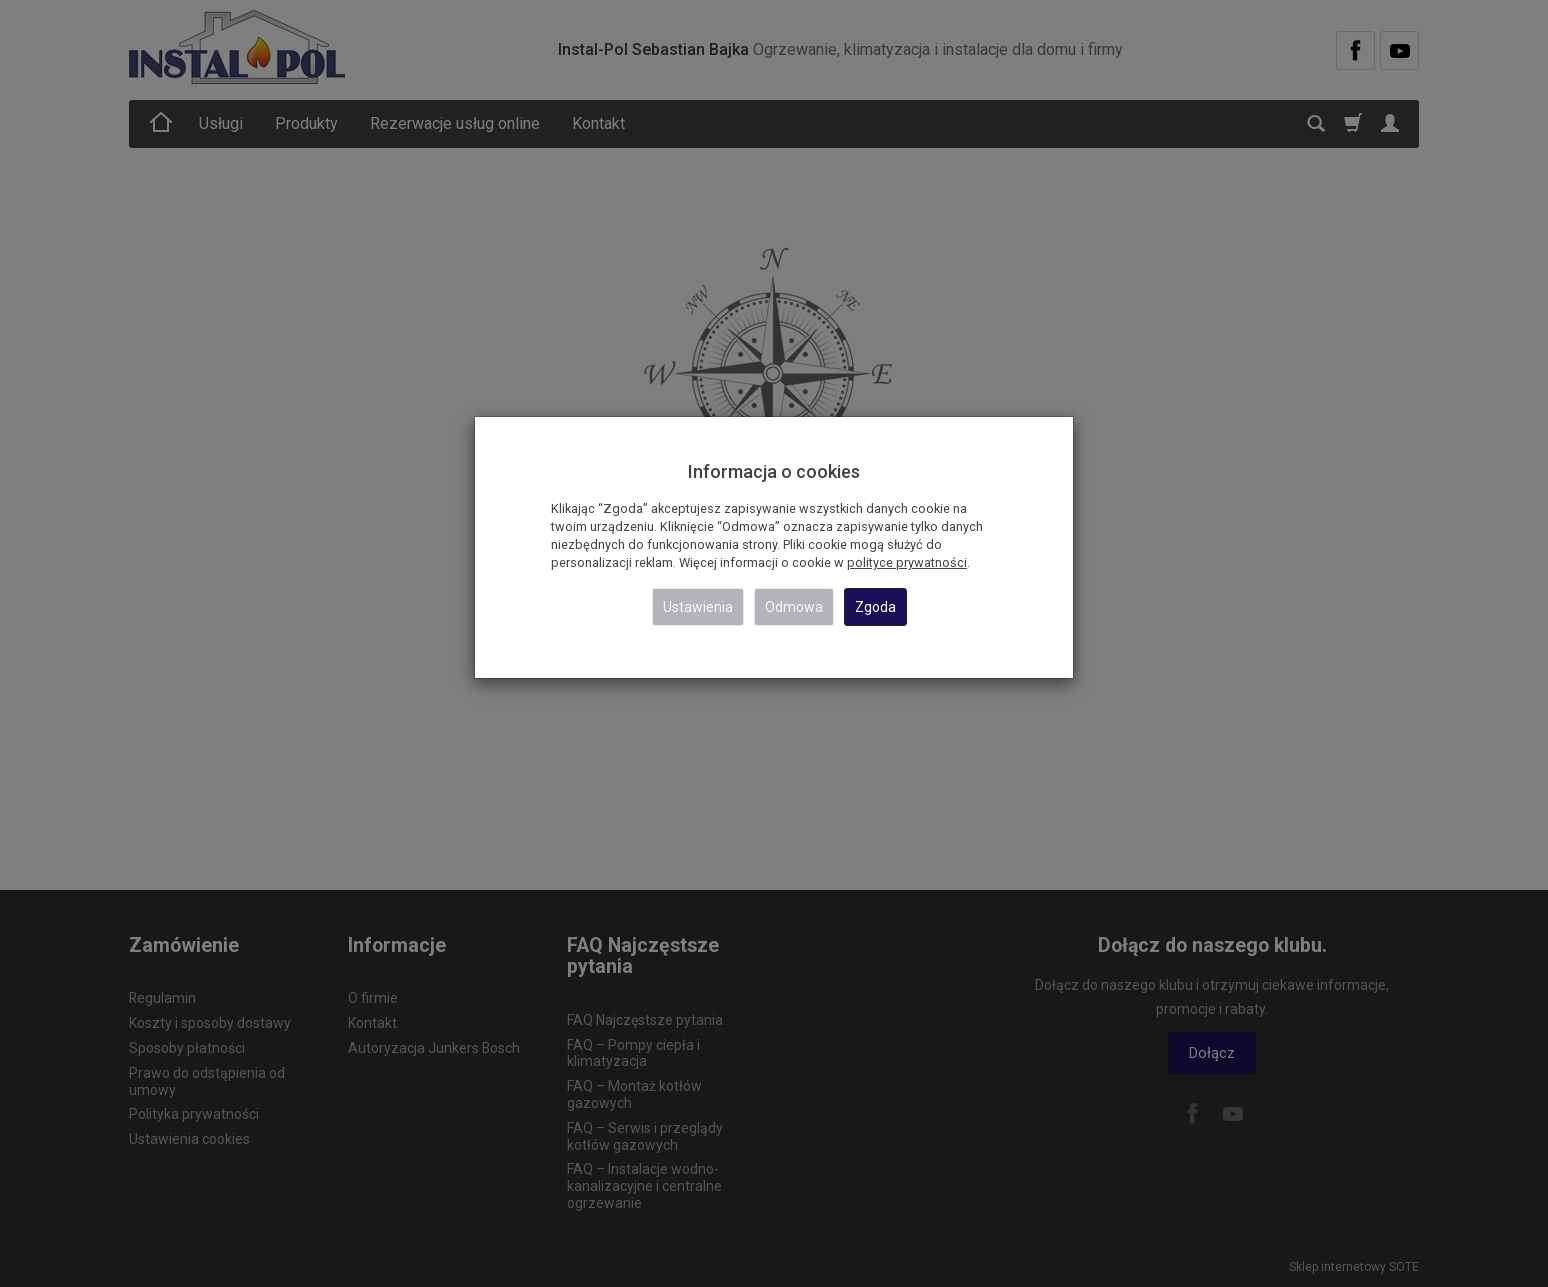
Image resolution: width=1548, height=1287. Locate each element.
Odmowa (794, 607)
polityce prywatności (907, 562)
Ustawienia (698, 607)
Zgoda (875, 607)
